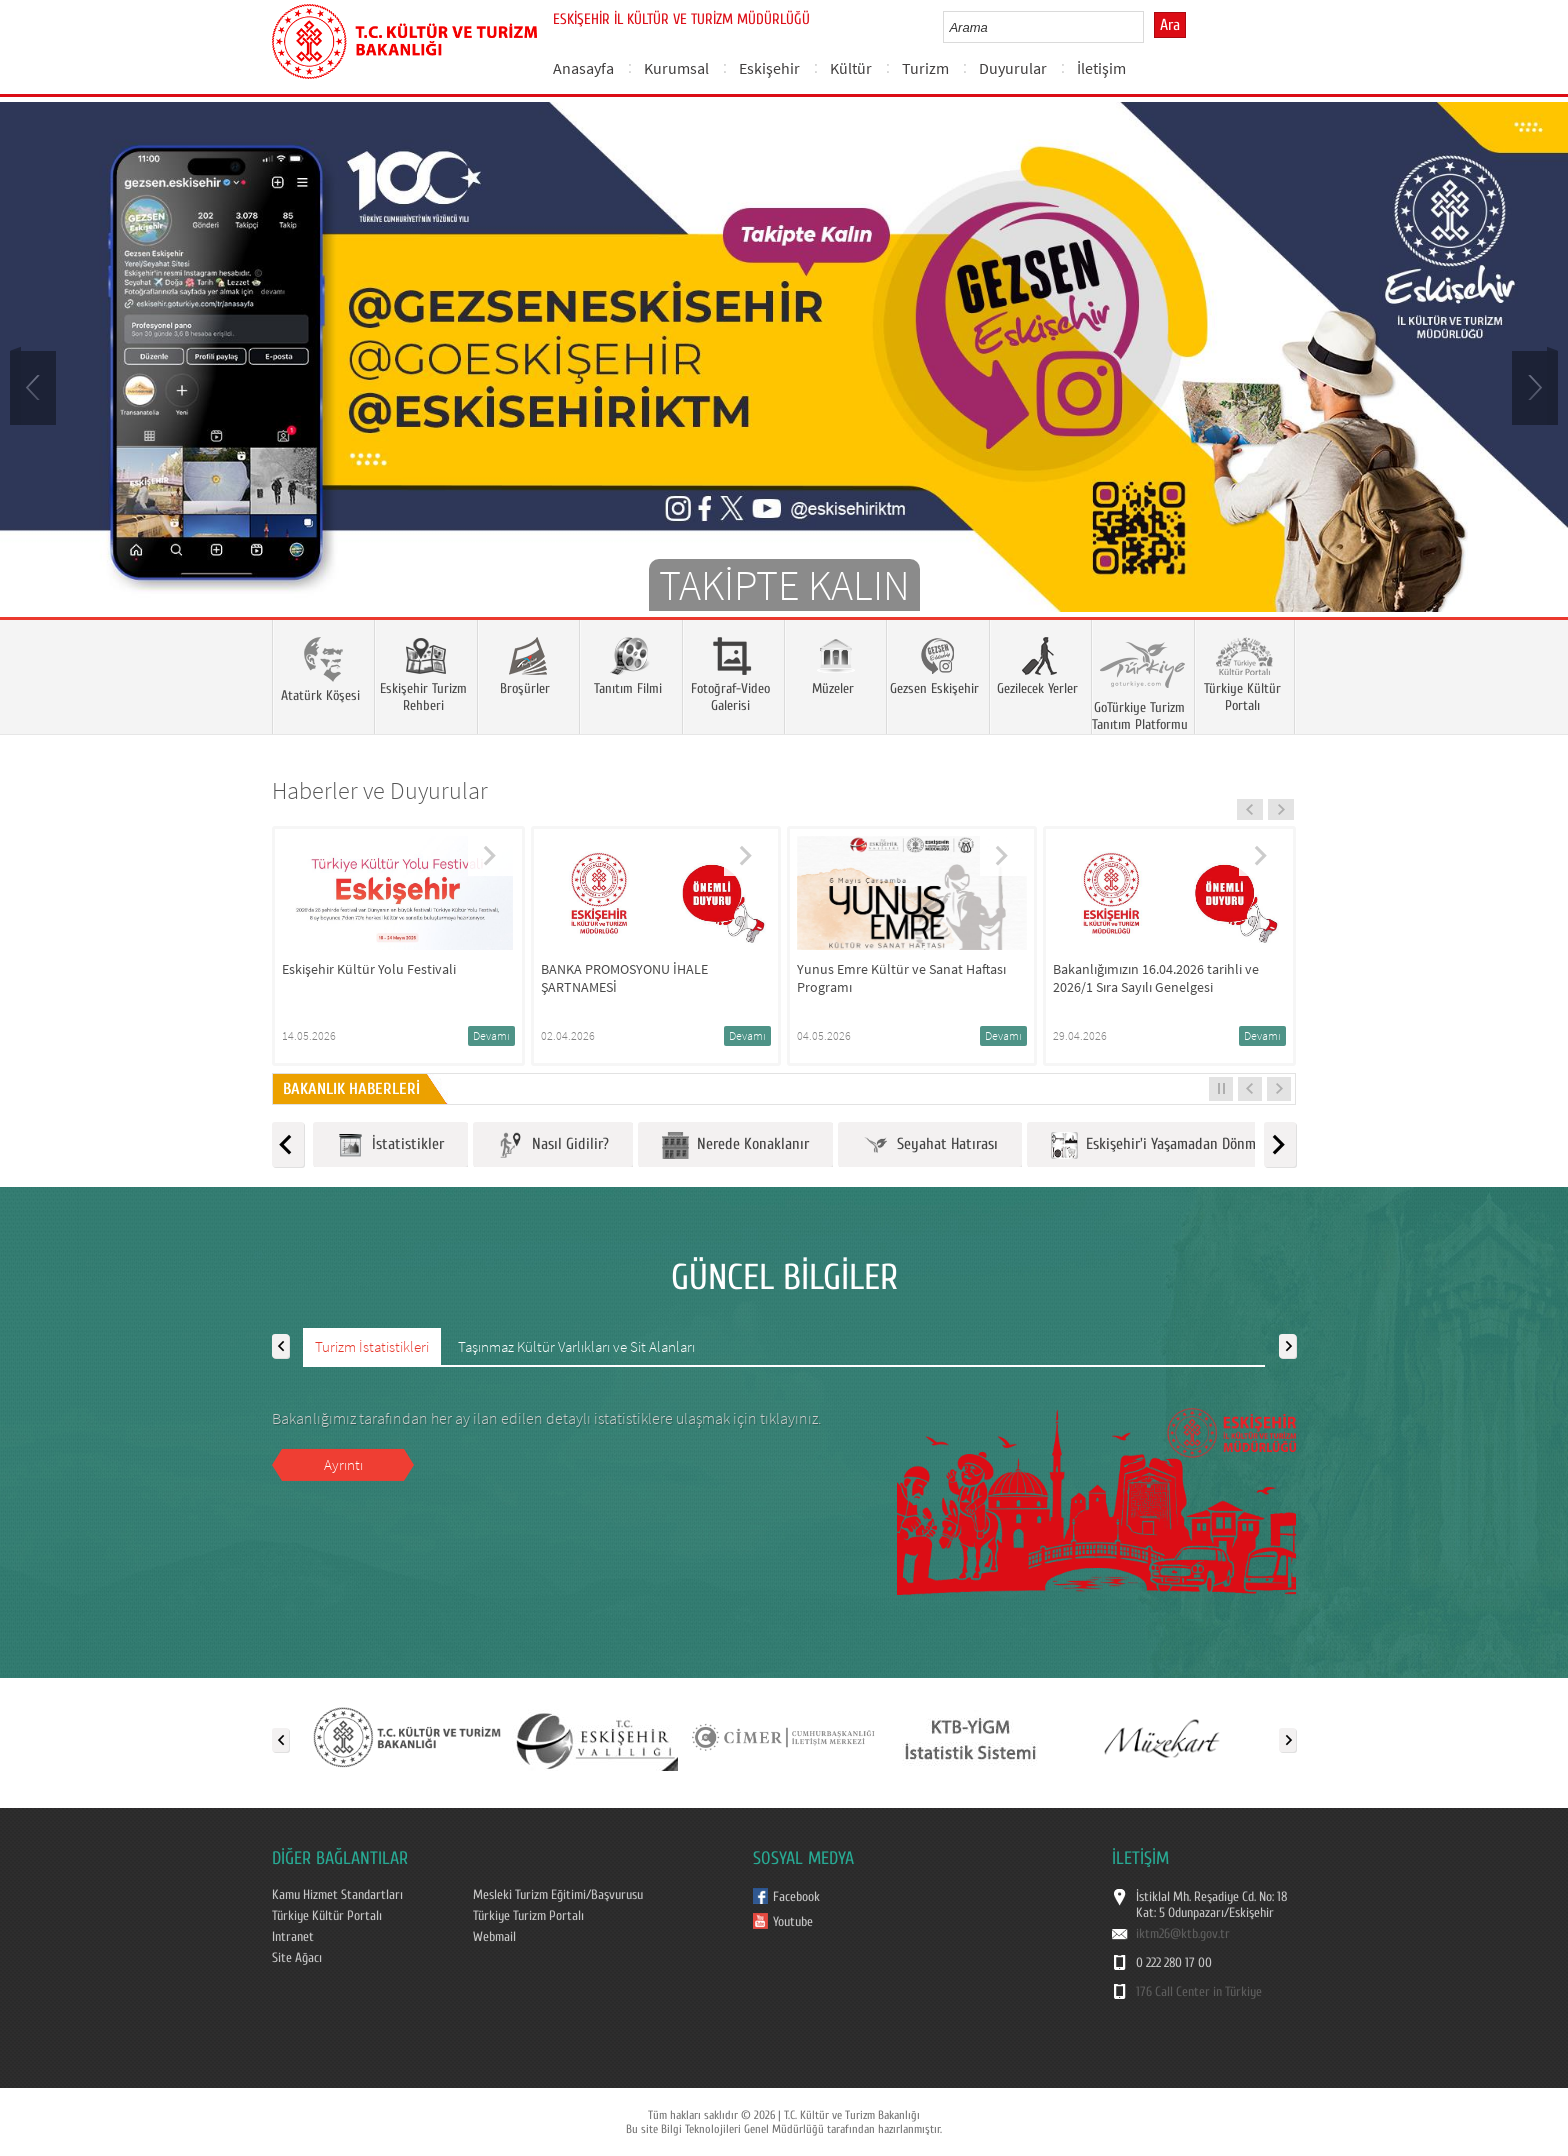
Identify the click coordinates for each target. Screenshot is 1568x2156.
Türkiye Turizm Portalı (528, 1916)
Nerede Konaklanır (735, 1145)
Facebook (796, 1897)
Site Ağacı (297, 1958)
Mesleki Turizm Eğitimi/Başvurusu (558, 1895)
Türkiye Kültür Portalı (327, 1916)
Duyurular (1013, 68)
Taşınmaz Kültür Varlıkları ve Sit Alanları (576, 1346)
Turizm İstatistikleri (372, 1346)
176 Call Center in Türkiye (1199, 1992)
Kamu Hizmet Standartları (337, 1895)
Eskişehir (769, 68)
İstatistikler (390, 1145)
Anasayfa (583, 68)
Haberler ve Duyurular (380, 790)
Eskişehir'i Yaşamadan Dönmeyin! (1169, 1145)
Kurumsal (676, 68)
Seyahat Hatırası (930, 1145)
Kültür (851, 68)
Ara (1170, 25)
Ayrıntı (343, 1464)
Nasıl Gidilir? (553, 1145)
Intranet (293, 1937)
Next (1533, 386)
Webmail (494, 1937)
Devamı (491, 1035)
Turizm (925, 68)
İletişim (1101, 68)
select (1149, 27)
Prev (35, 386)
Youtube (793, 1922)
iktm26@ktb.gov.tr (1183, 1934)
